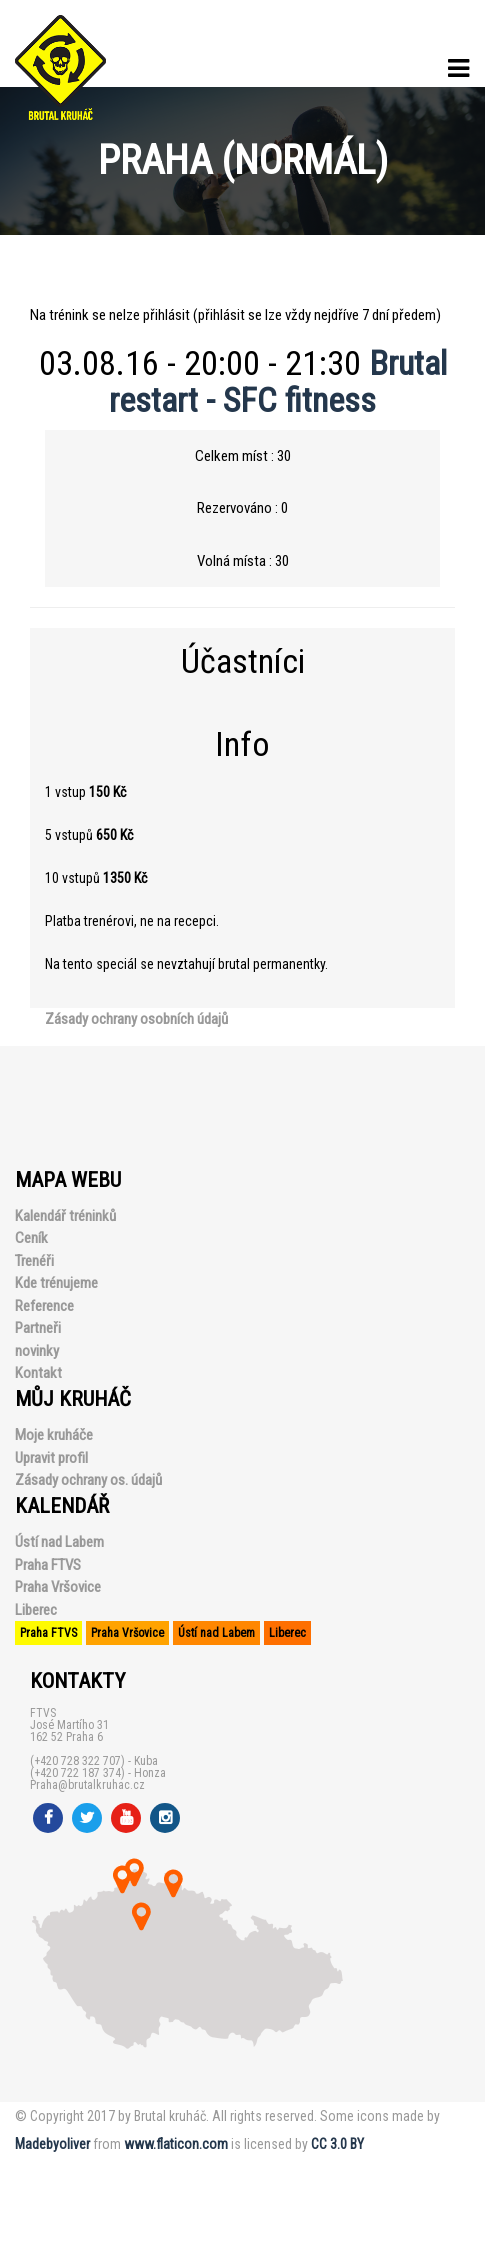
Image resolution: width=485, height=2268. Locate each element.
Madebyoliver (52, 2144)
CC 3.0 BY (337, 2144)
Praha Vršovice (58, 1587)
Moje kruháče (54, 1435)
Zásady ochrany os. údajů (88, 1480)
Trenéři (34, 1261)
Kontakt (38, 1373)
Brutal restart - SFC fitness (278, 381)
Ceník (31, 1238)
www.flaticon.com (176, 2144)
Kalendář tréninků (65, 1216)
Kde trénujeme (56, 1283)
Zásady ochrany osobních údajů (136, 1019)
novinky (37, 1351)
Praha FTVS (48, 1565)
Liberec (36, 1610)
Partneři (38, 1328)
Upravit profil (51, 1458)
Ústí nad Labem (59, 1542)
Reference (44, 1306)
